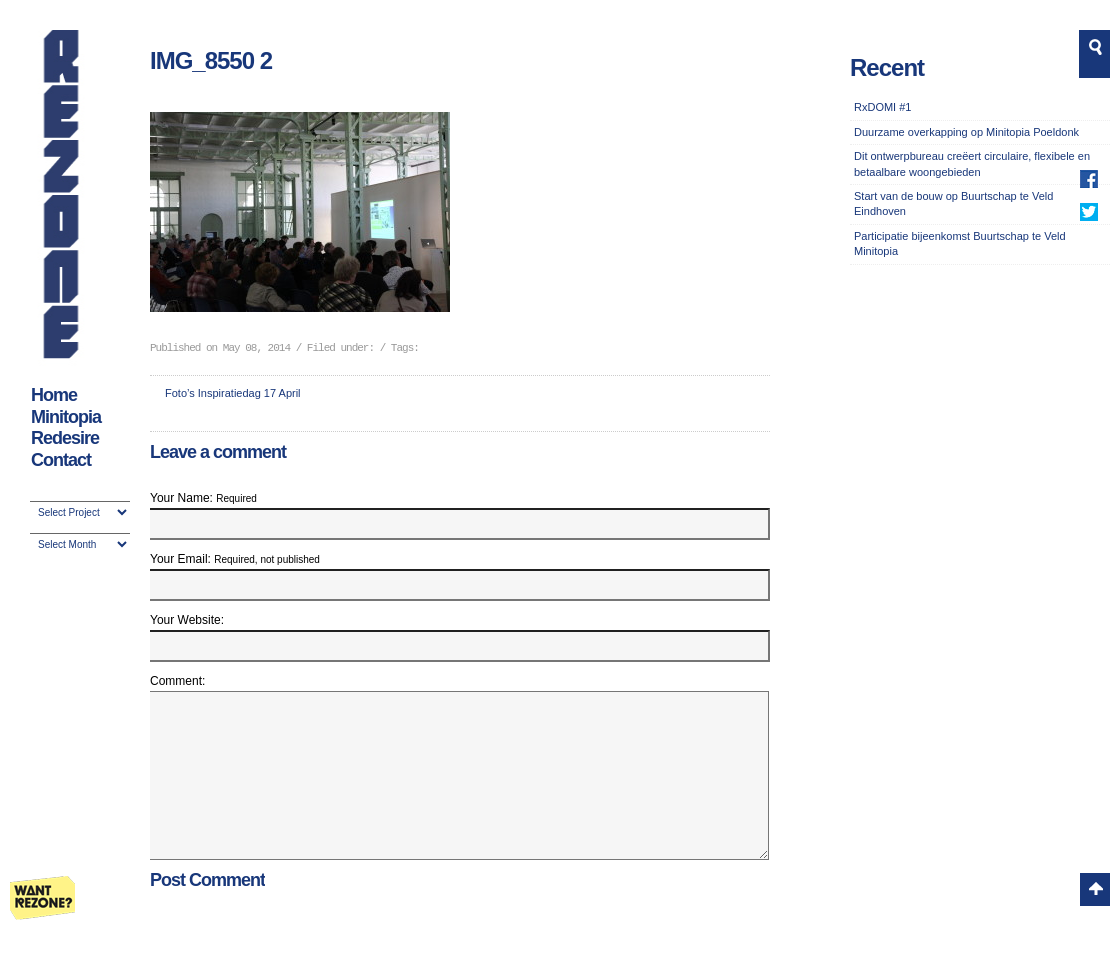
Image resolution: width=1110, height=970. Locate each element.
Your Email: (235, 559)
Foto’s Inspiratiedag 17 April (233, 393)
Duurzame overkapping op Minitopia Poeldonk (966, 132)
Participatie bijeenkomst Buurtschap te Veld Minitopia (960, 243)
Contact (61, 460)
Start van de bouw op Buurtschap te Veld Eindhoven (953, 203)
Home (54, 395)
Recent (887, 67)
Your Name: (203, 498)
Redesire (65, 438)
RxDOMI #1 (882, 107)
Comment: (177, 681)
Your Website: (187, 620)
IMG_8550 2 (211, 60)
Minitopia (66, 417)
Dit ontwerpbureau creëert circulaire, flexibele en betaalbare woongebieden (972, 163)
